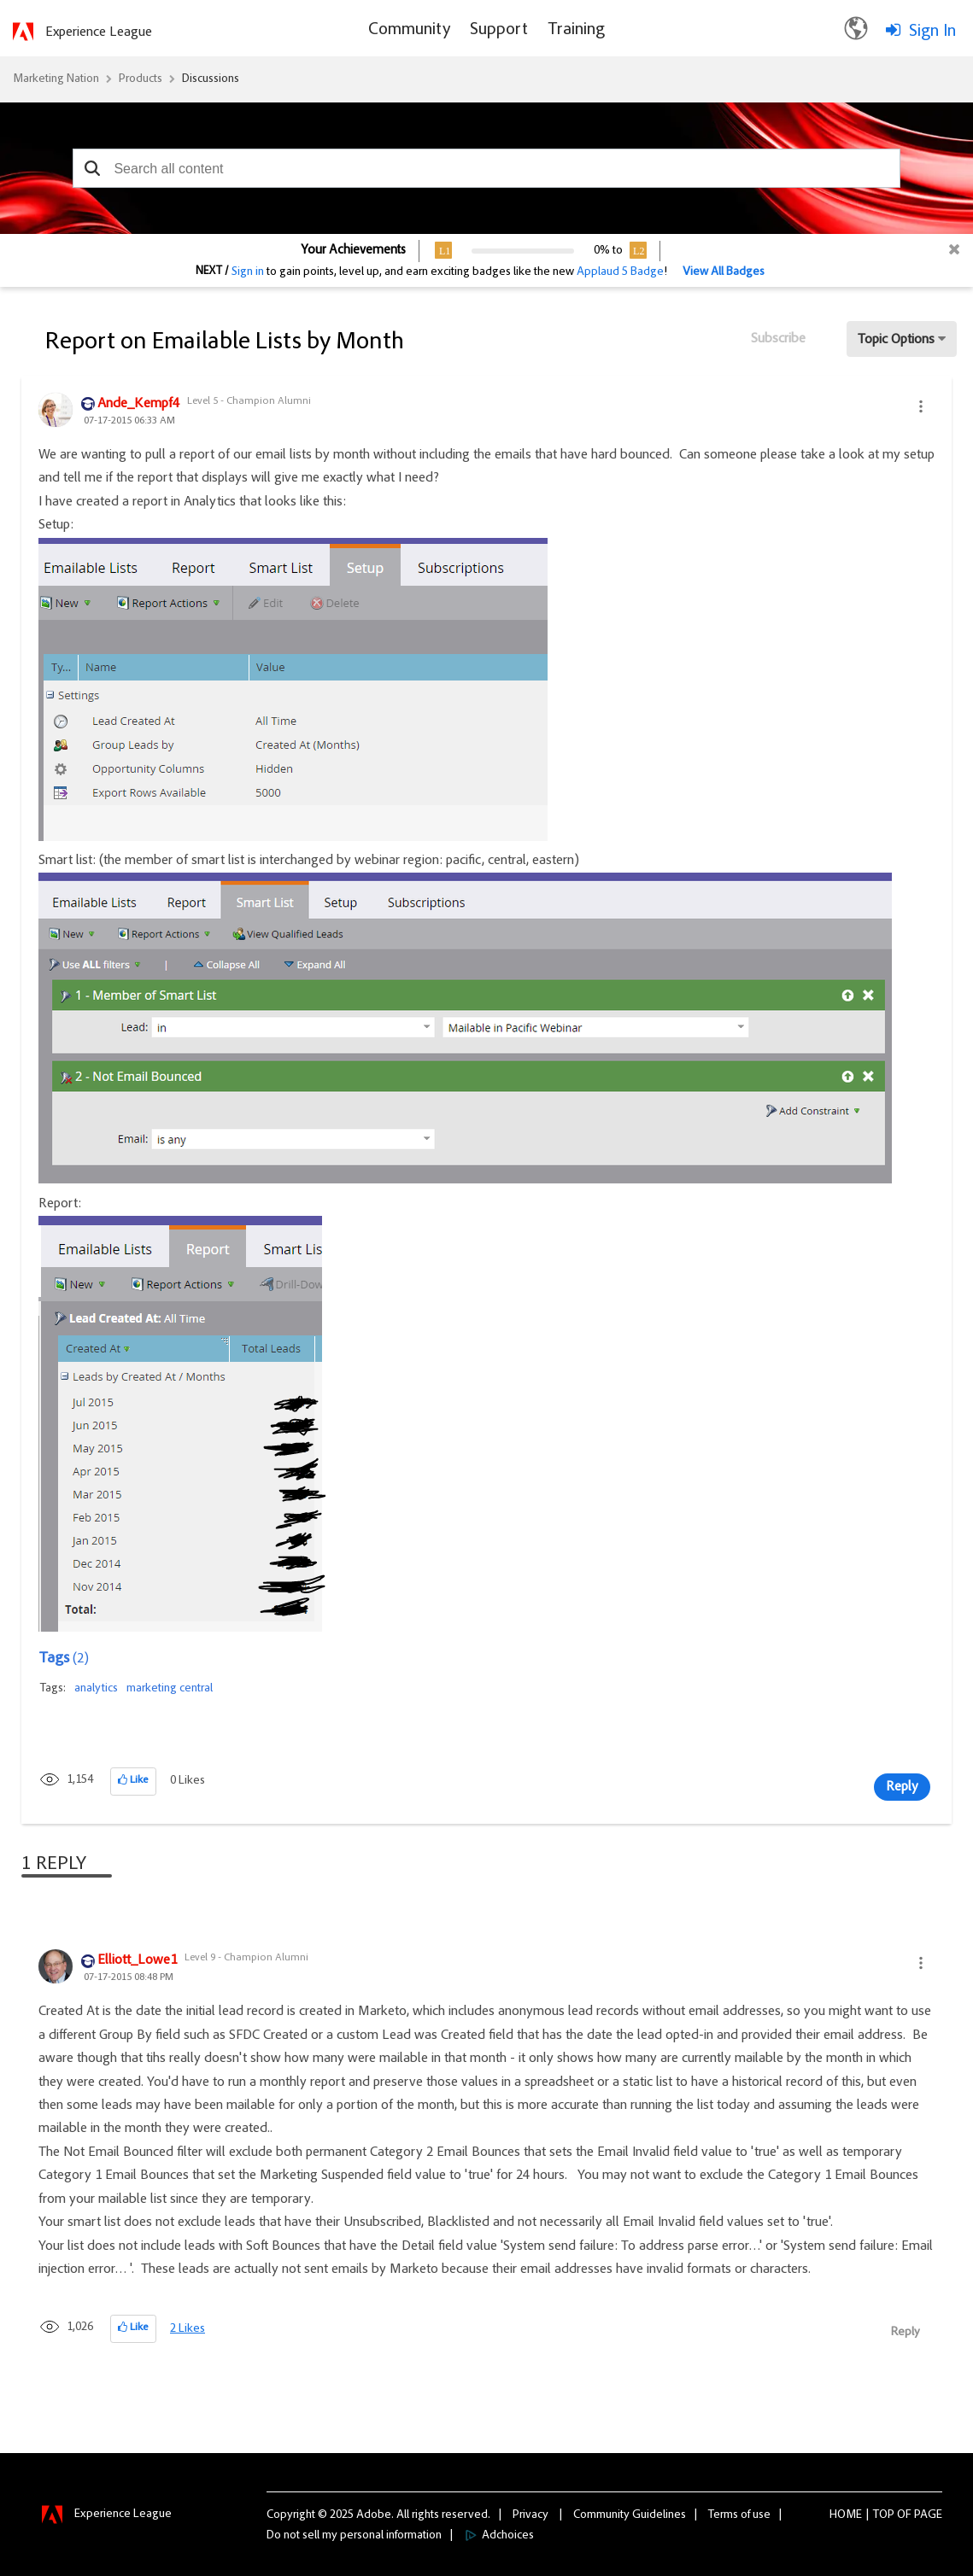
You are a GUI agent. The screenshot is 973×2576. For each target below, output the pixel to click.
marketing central (169, 1689)
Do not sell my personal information (354, 2536)
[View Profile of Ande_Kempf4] (138, 405)
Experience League (98, 32)
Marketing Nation (56, 79)
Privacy (530, 2515)
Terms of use (739, 2515)
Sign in (248, 272)
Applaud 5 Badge (620, 272)
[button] (92, 168)
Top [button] (883, 2515)
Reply (902, 1787)
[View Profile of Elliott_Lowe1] (137, 1961)
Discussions (210, 79)
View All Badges (724, 272)
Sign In (932, 31)
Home (845, 2515)
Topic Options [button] (896, 340)
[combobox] (486, 168)
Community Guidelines (629, 2515)
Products (140, 79)
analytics (96, 1689)
